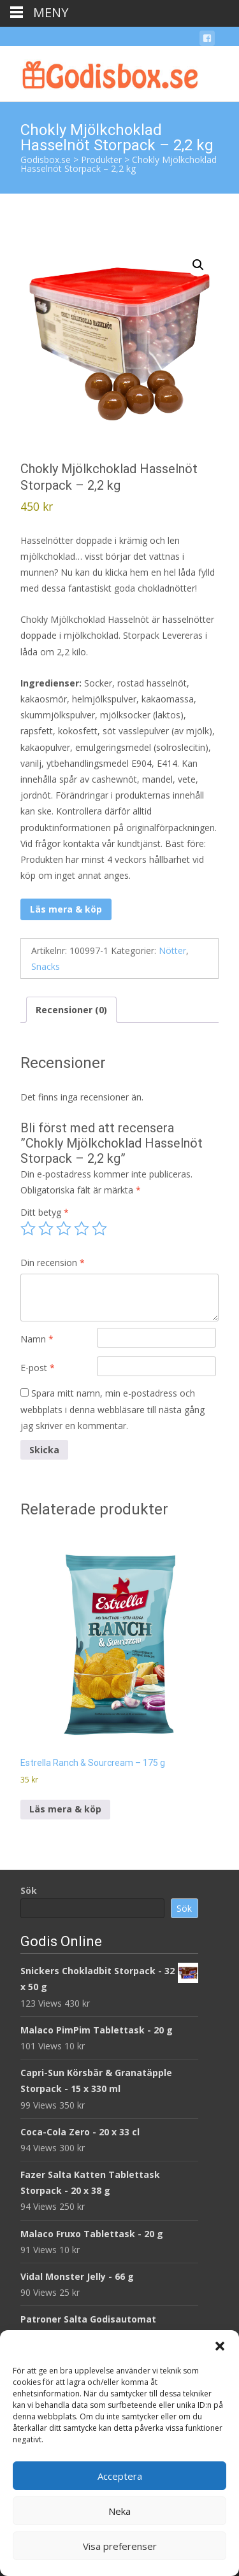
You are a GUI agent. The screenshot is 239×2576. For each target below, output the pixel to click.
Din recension (52, 1262)
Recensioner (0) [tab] (71, 1010)
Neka (119, 2511)
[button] (220, 2346)
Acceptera (120, 2476)
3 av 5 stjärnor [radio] (63, 1228)
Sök (28, 1890)
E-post (37, 1368)
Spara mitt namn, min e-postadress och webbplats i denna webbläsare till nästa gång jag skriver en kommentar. (112, 1409)
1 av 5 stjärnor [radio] (28, 1228)
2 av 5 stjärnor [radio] (46, 1228)
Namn (37, 1339)
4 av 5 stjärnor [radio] (81, 1228)
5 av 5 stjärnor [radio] (99, 1228)
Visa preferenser (120, 2546)
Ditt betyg (44, 1212)
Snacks (45, 966)
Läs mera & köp (66, 909)
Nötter (172, 950)
